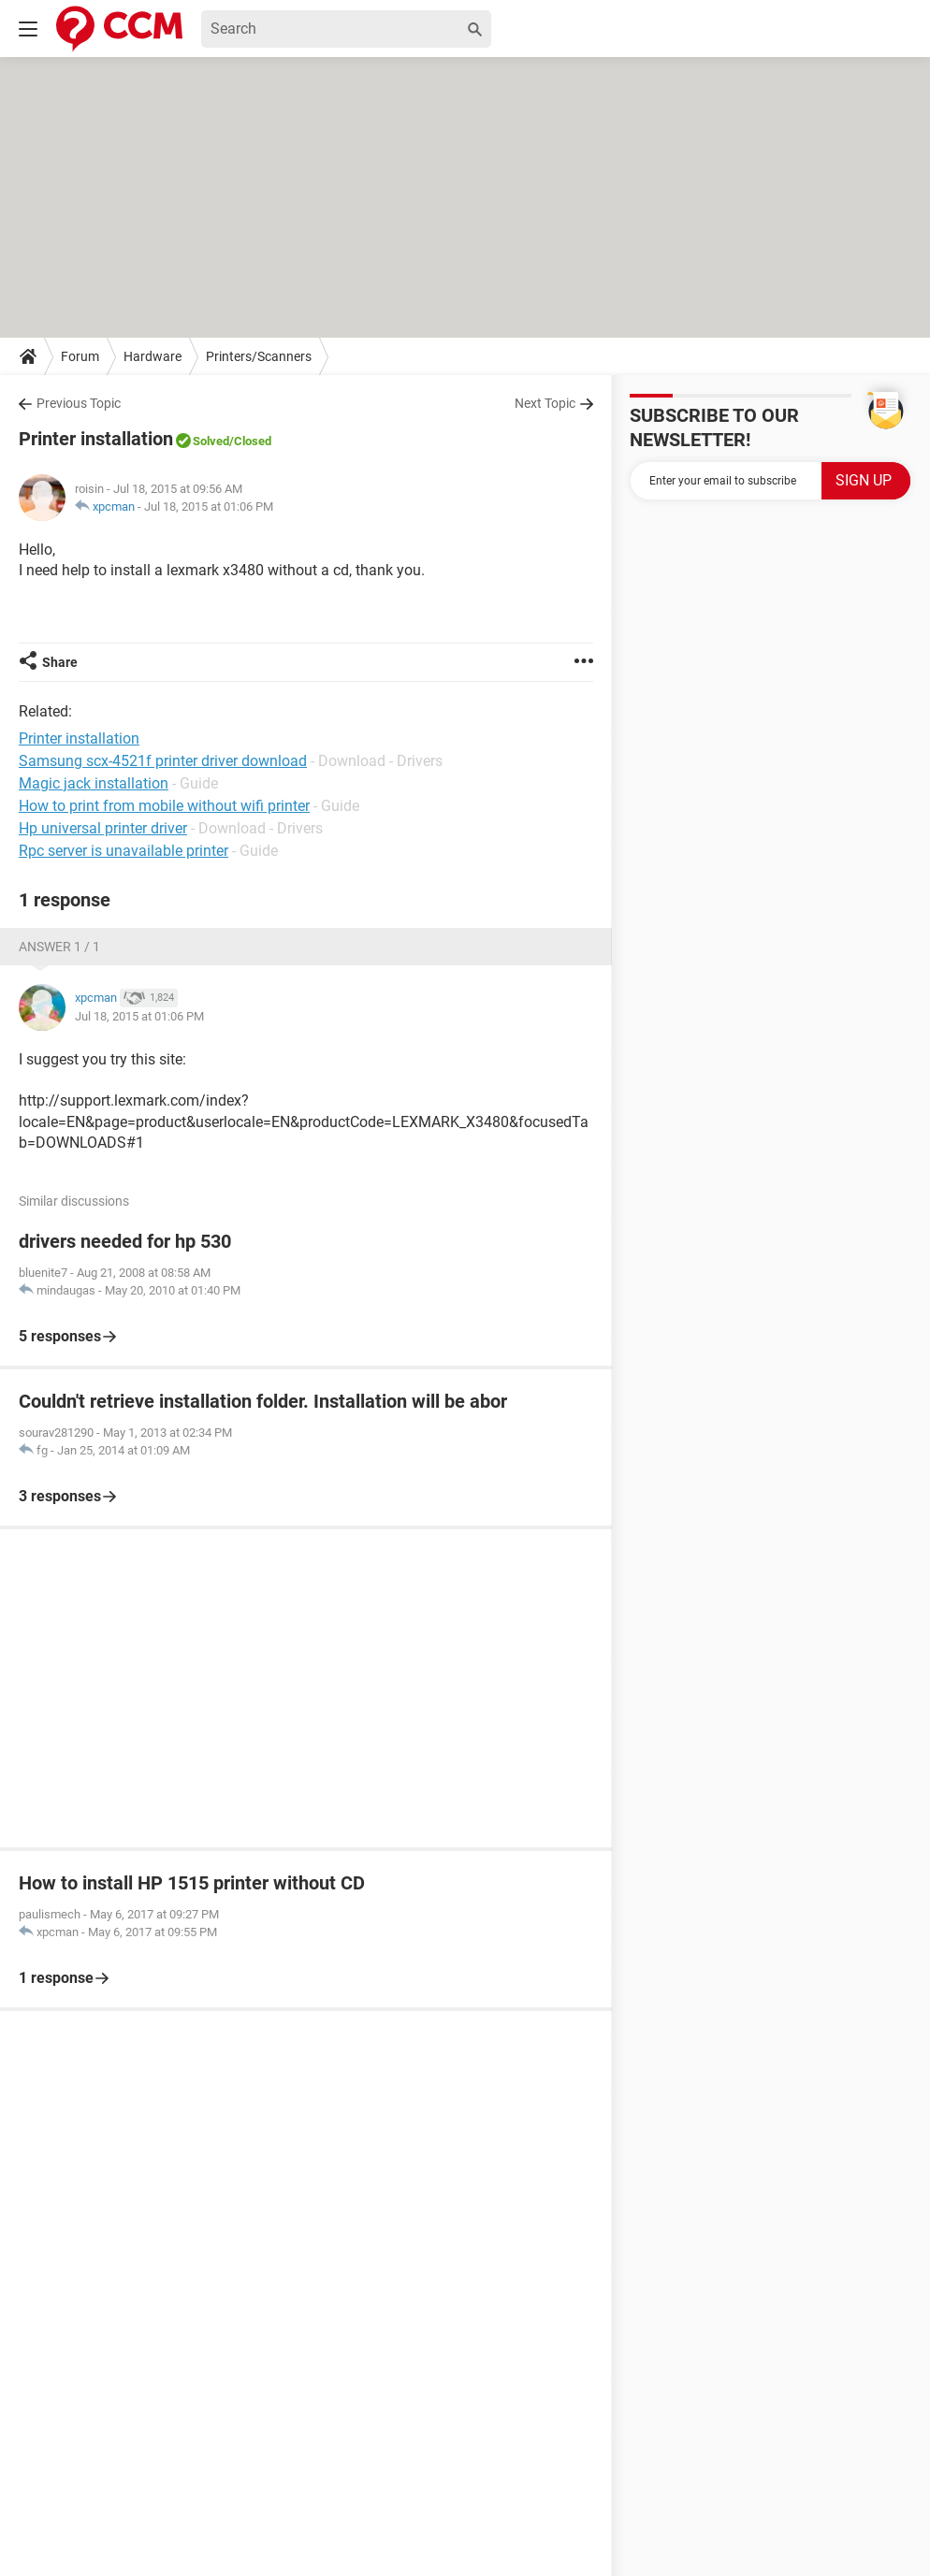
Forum (80, 356)
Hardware (153, 356)
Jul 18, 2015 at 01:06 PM (208, 506)
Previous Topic (78, 403)
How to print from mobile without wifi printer (164, 806)
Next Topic (545, 403)
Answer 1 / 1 (59, 946)
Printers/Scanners (259, 356)
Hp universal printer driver (103, 828)
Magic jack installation (93, 783)
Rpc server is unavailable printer (123, 851)
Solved (211, 441)
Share (60, 662)
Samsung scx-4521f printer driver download (163, 761)
